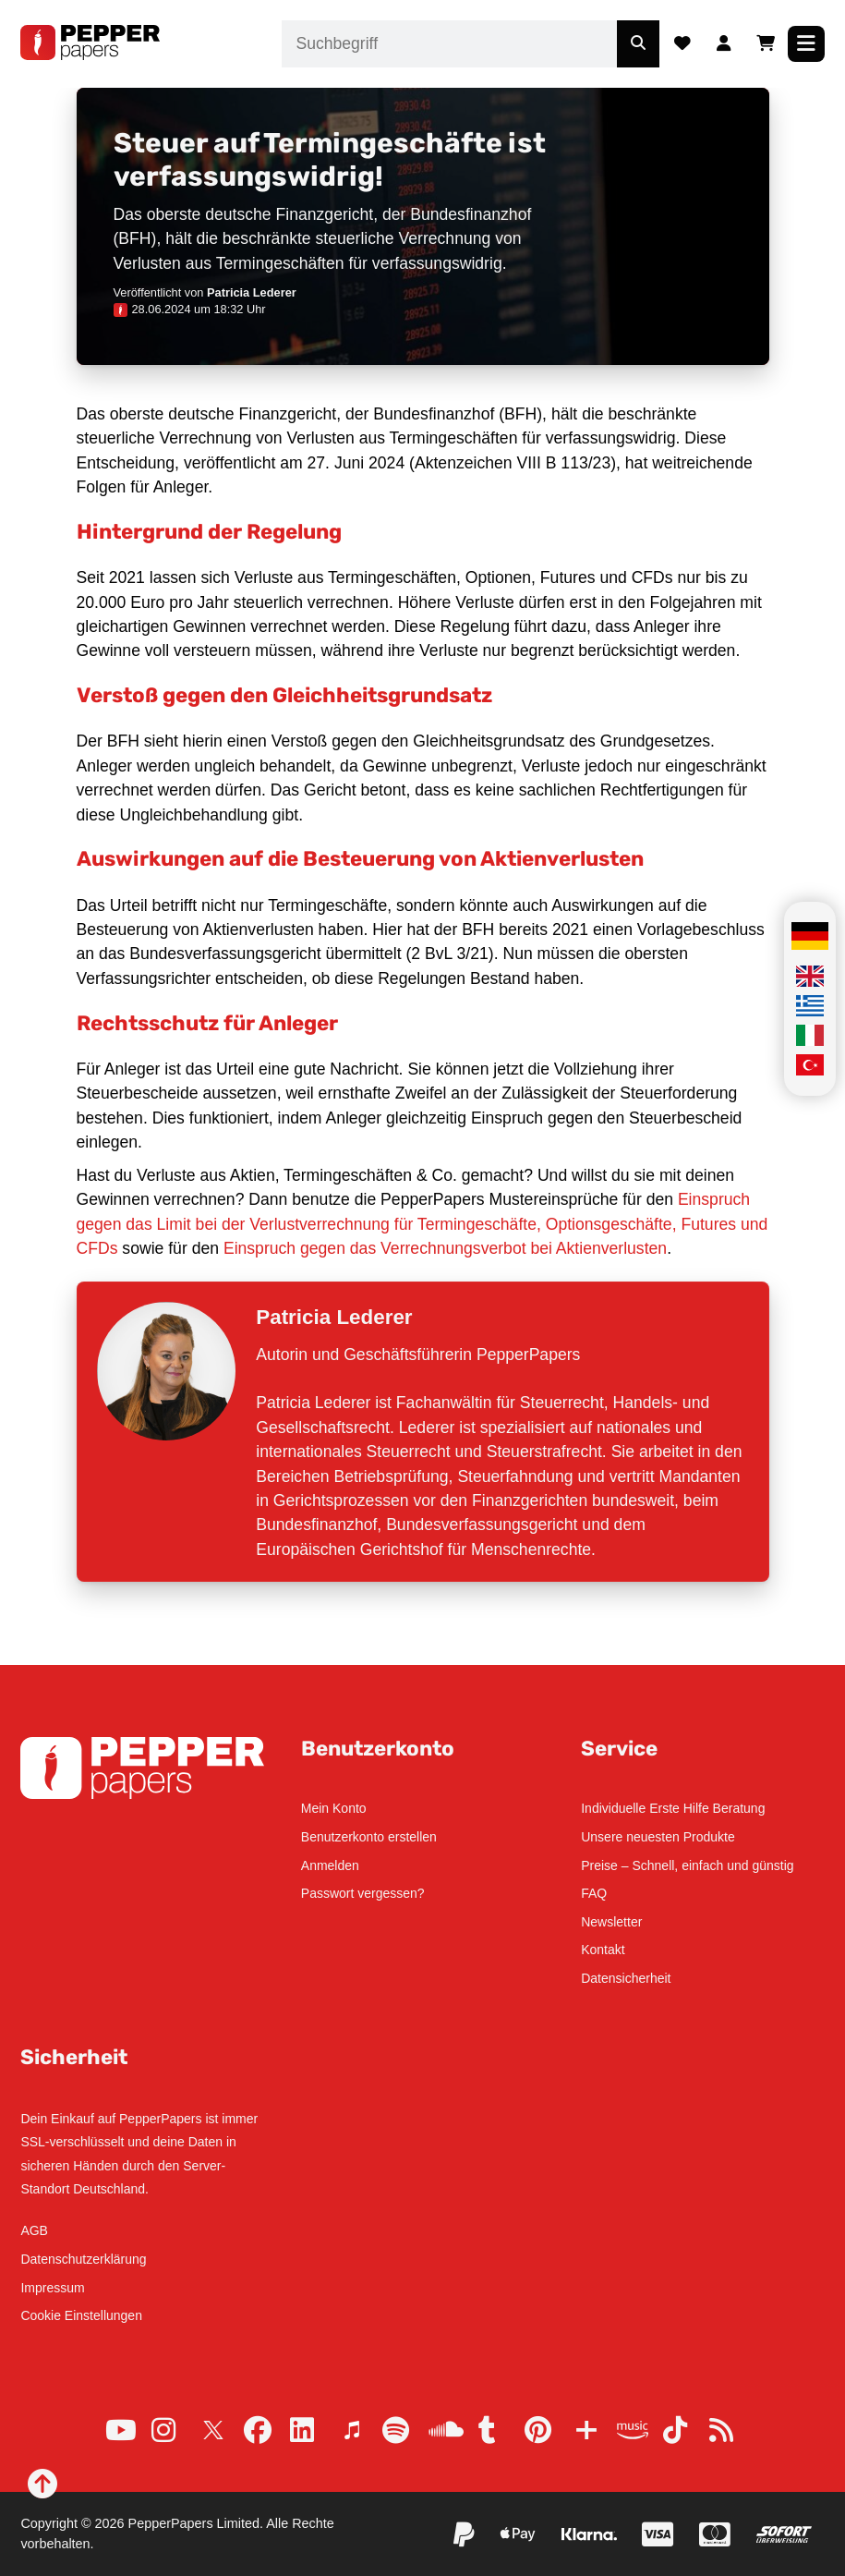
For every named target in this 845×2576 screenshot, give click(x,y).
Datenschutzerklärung (83, 2259)
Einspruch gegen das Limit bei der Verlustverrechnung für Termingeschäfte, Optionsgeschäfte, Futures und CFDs (422, 1224)
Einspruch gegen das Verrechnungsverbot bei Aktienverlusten (445, 1248)
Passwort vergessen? (363, 1893)
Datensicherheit (625, 1978)
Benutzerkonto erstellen (369, 1836)
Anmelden (330, 1865)
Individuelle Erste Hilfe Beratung (673, 1808)
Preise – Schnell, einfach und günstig (687, 1865)
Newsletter (611, 1921)
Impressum (52, 2287)
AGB (34, 2230)
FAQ (594, 1893)
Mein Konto (334, 1808)
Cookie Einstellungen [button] (81, 2315)
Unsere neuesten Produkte (658, 1836)
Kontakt (602, 1949)
